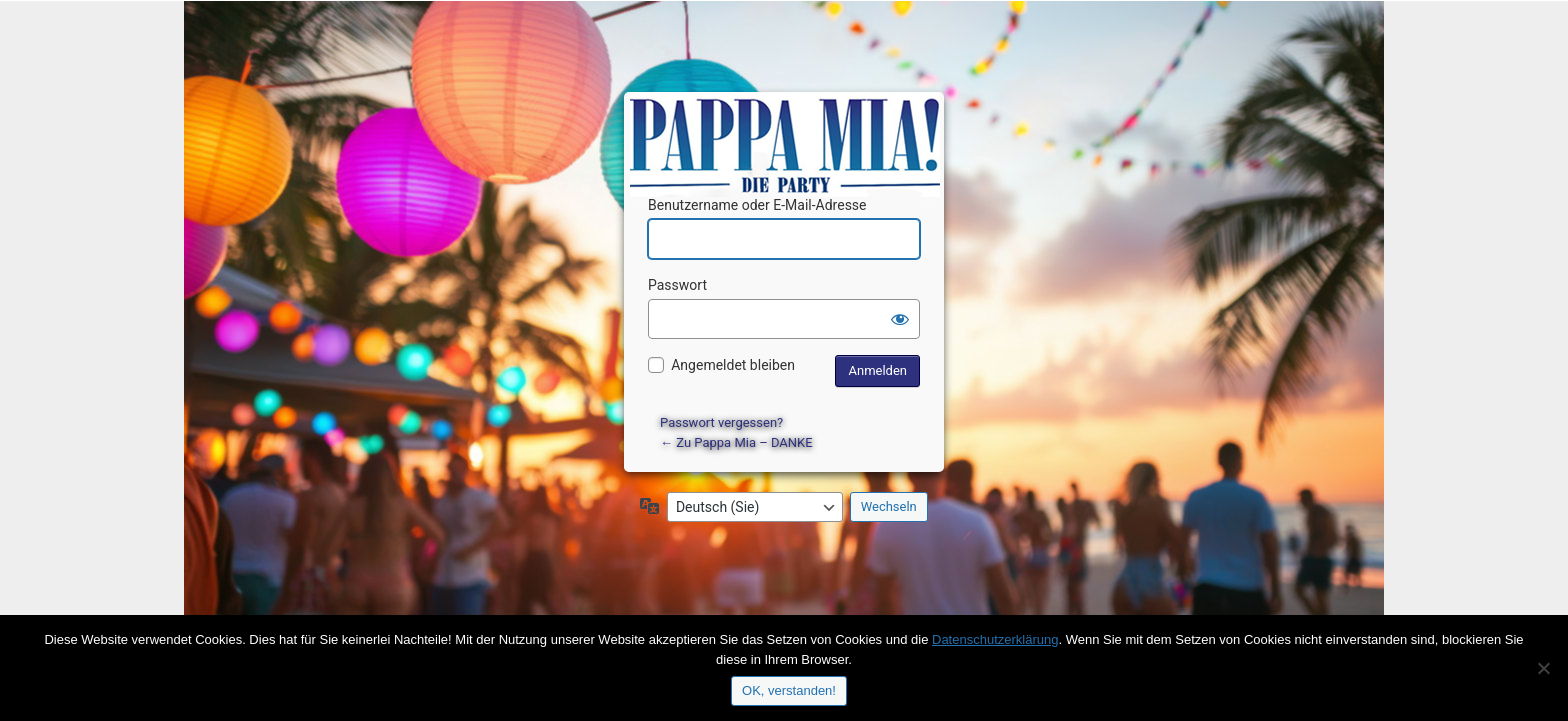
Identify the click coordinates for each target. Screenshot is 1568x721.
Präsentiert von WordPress (787, 125)
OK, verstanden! (789, 690)
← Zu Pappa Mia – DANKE (736, 442)
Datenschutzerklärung (995, 639)
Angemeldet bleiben (733, 365)
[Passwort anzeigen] (900, 319)
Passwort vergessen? (721, 422)
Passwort (677, 285)
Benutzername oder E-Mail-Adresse (757, 205)
